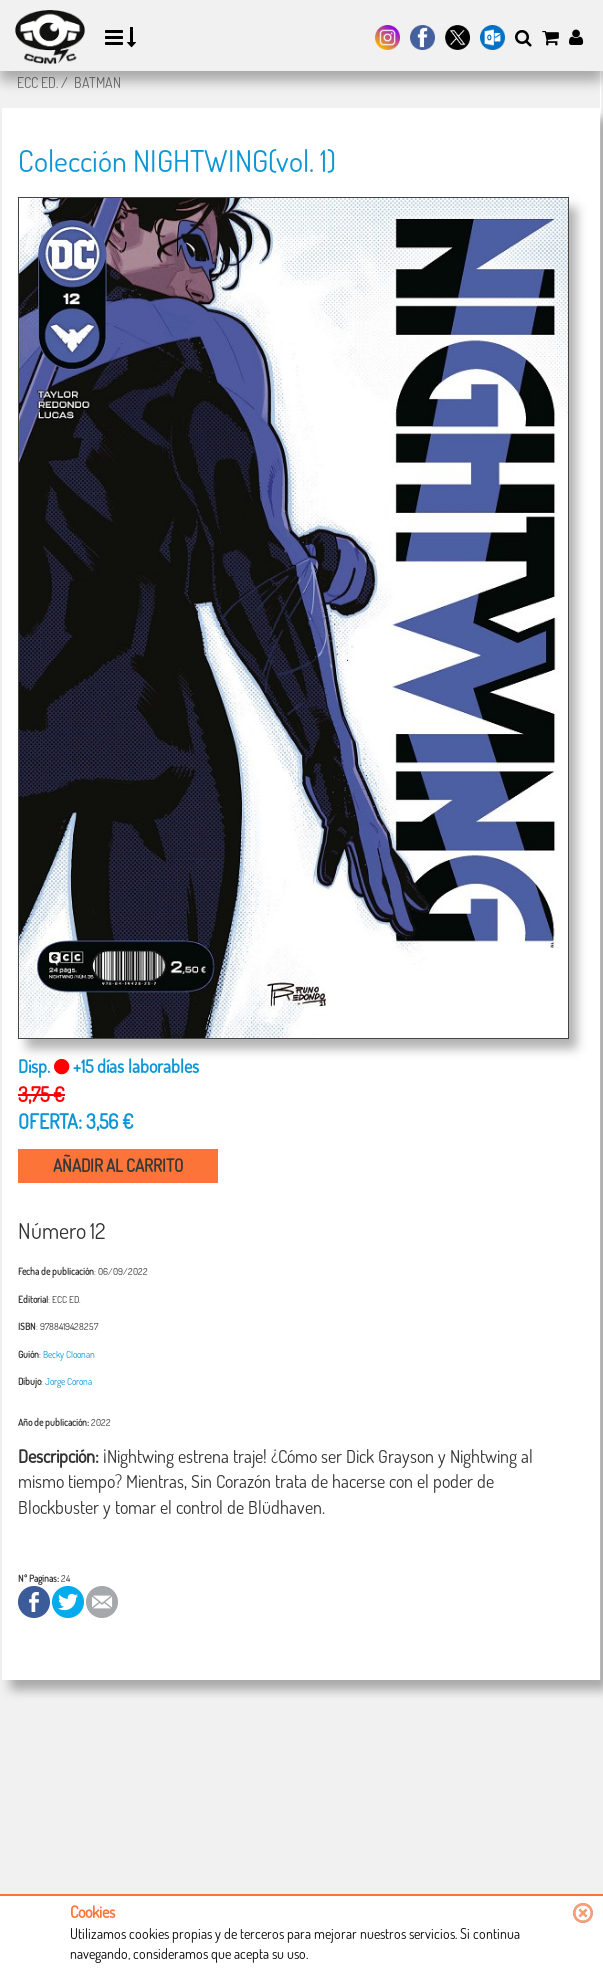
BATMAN (97, 82)
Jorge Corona (68, 1381)
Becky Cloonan (69, 1354)
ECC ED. (37, 82)
